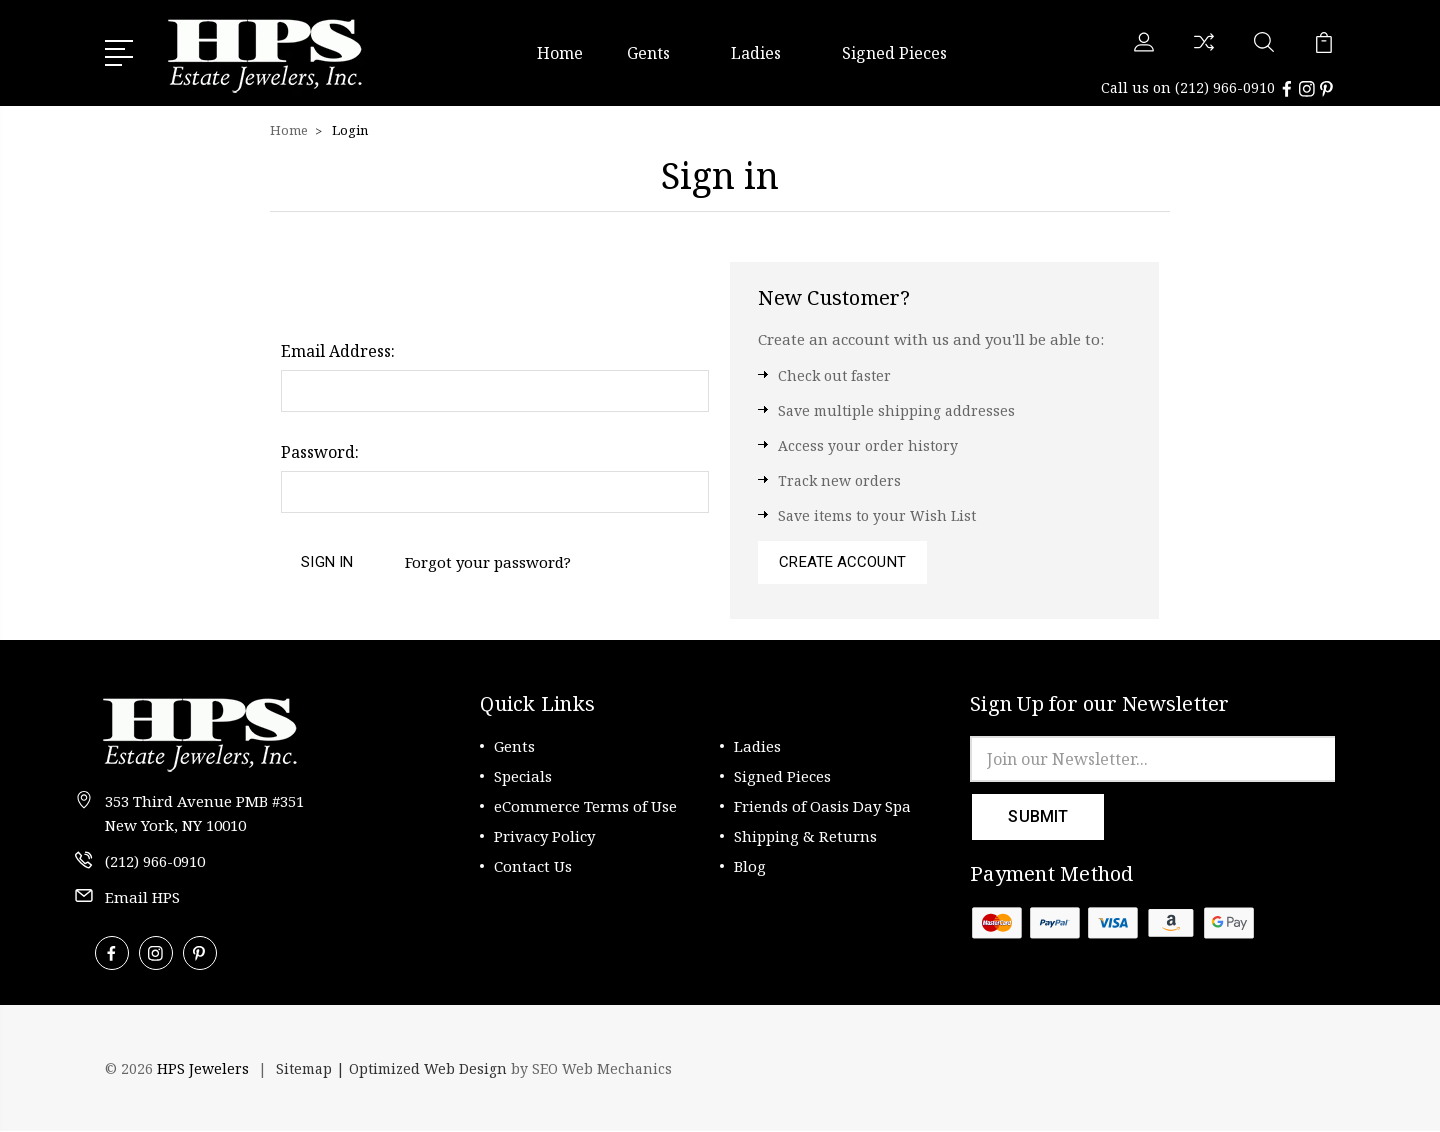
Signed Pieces (894, 53)
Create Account (842, 563)
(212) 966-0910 (1225, 87)
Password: (320, 452)
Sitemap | (312, 1069)
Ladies (764, 53)
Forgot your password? (488, 562)
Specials (523, 777)
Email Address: (338, 351)
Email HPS (142, 898)
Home (560, 53)
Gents (657, 53)
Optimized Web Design (428, 1069)
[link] (1280, 1070)
